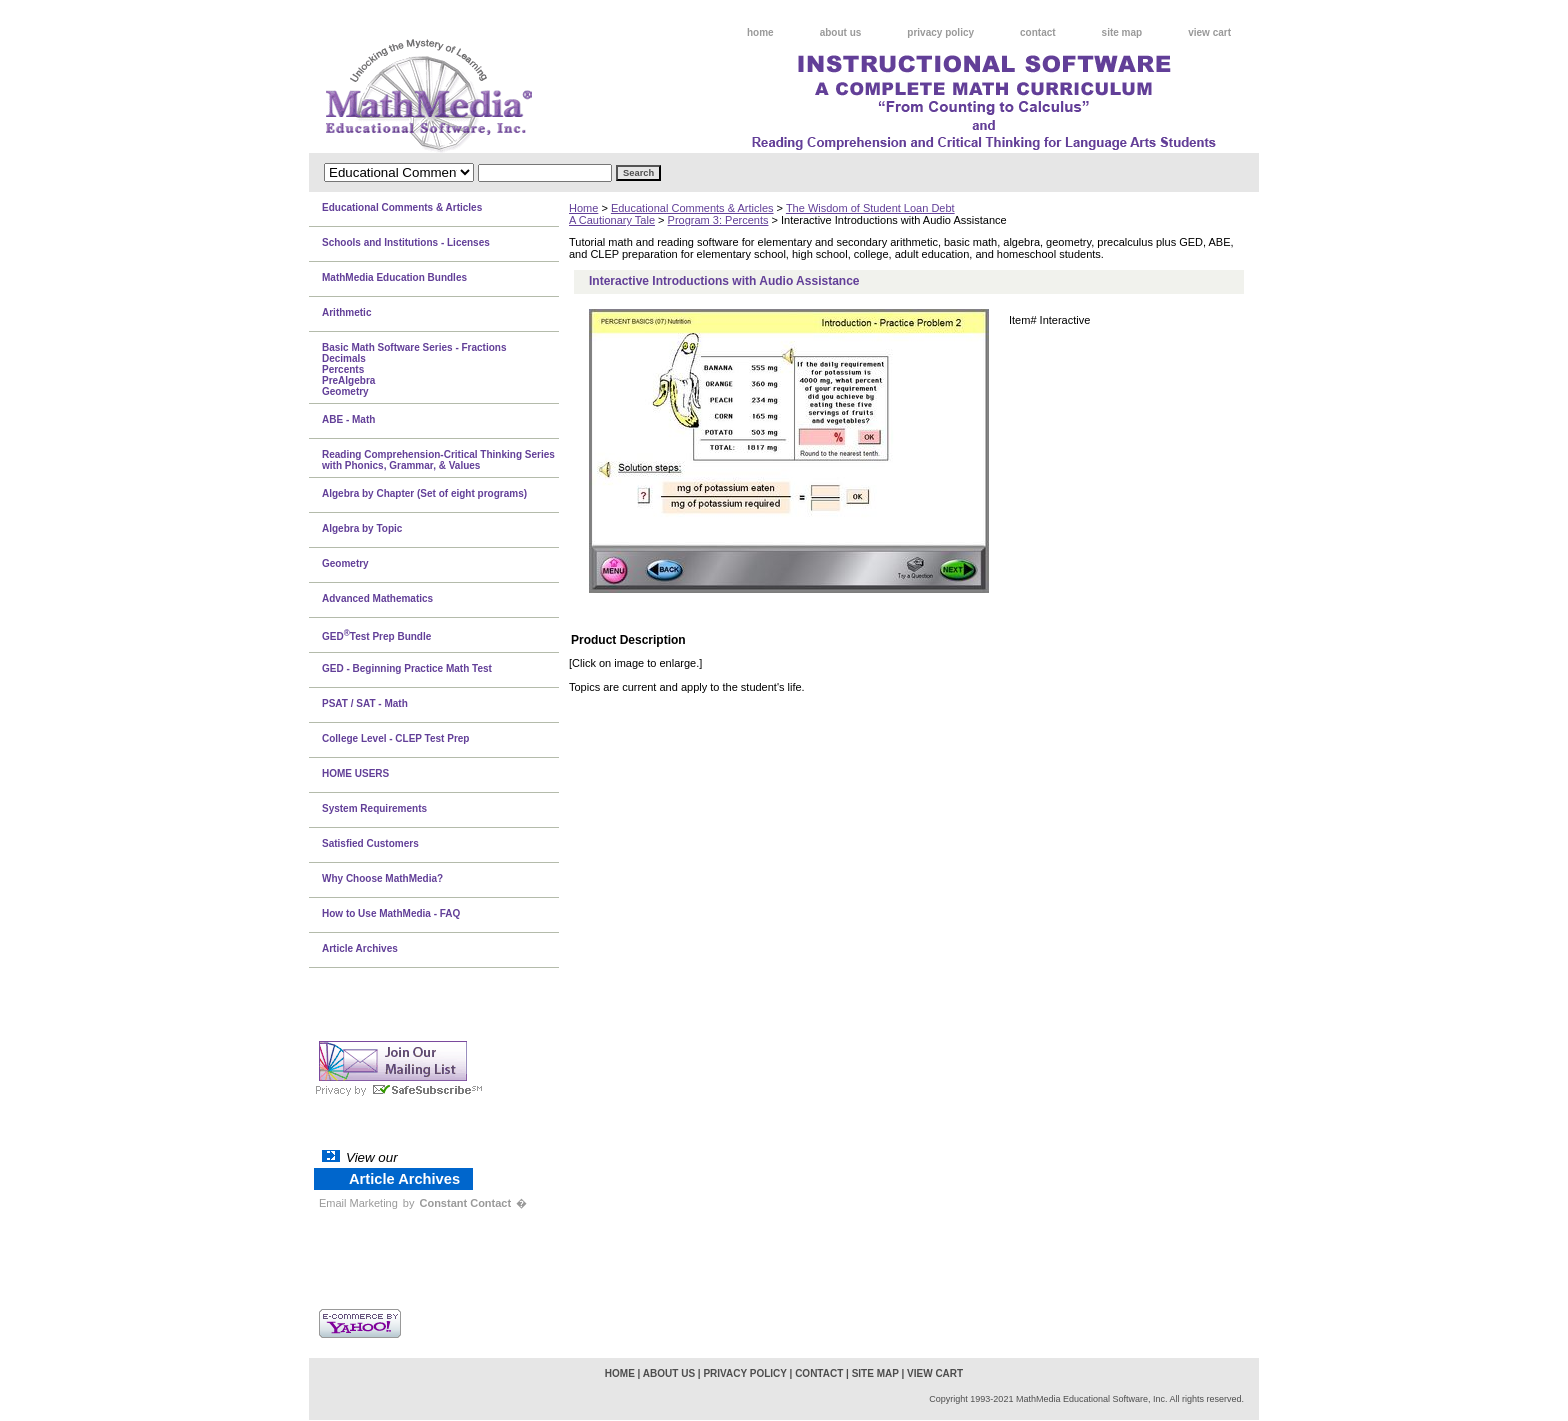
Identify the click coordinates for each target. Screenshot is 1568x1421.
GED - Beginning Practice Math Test (407, 668)
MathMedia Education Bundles (394, 277)
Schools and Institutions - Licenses (406, 242)
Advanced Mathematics (377, 598)
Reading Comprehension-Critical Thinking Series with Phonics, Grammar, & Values (438, 460)
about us (841, 32)
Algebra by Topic (362, 528)
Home (583, 208)
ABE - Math (348, 419)
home (760, 32)
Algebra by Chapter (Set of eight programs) (424, 493)
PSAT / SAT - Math (365, 703)
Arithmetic (346, 312)
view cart (1209, 32)
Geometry (345, 563)
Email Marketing (358, 1203)
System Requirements (374, 808)
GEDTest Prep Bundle (376, 635)
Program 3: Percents (718, 220)
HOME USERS (355, 773)
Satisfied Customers (370, 843)
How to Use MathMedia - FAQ (391, 913)
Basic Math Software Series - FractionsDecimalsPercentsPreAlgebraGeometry (414, 369)
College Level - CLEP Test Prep (395, 738)
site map (1122, 32)
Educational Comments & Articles (692, 208)
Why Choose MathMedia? (382, 878)
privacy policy (940, 32)
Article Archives (360, 948)
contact (1038, 32)
